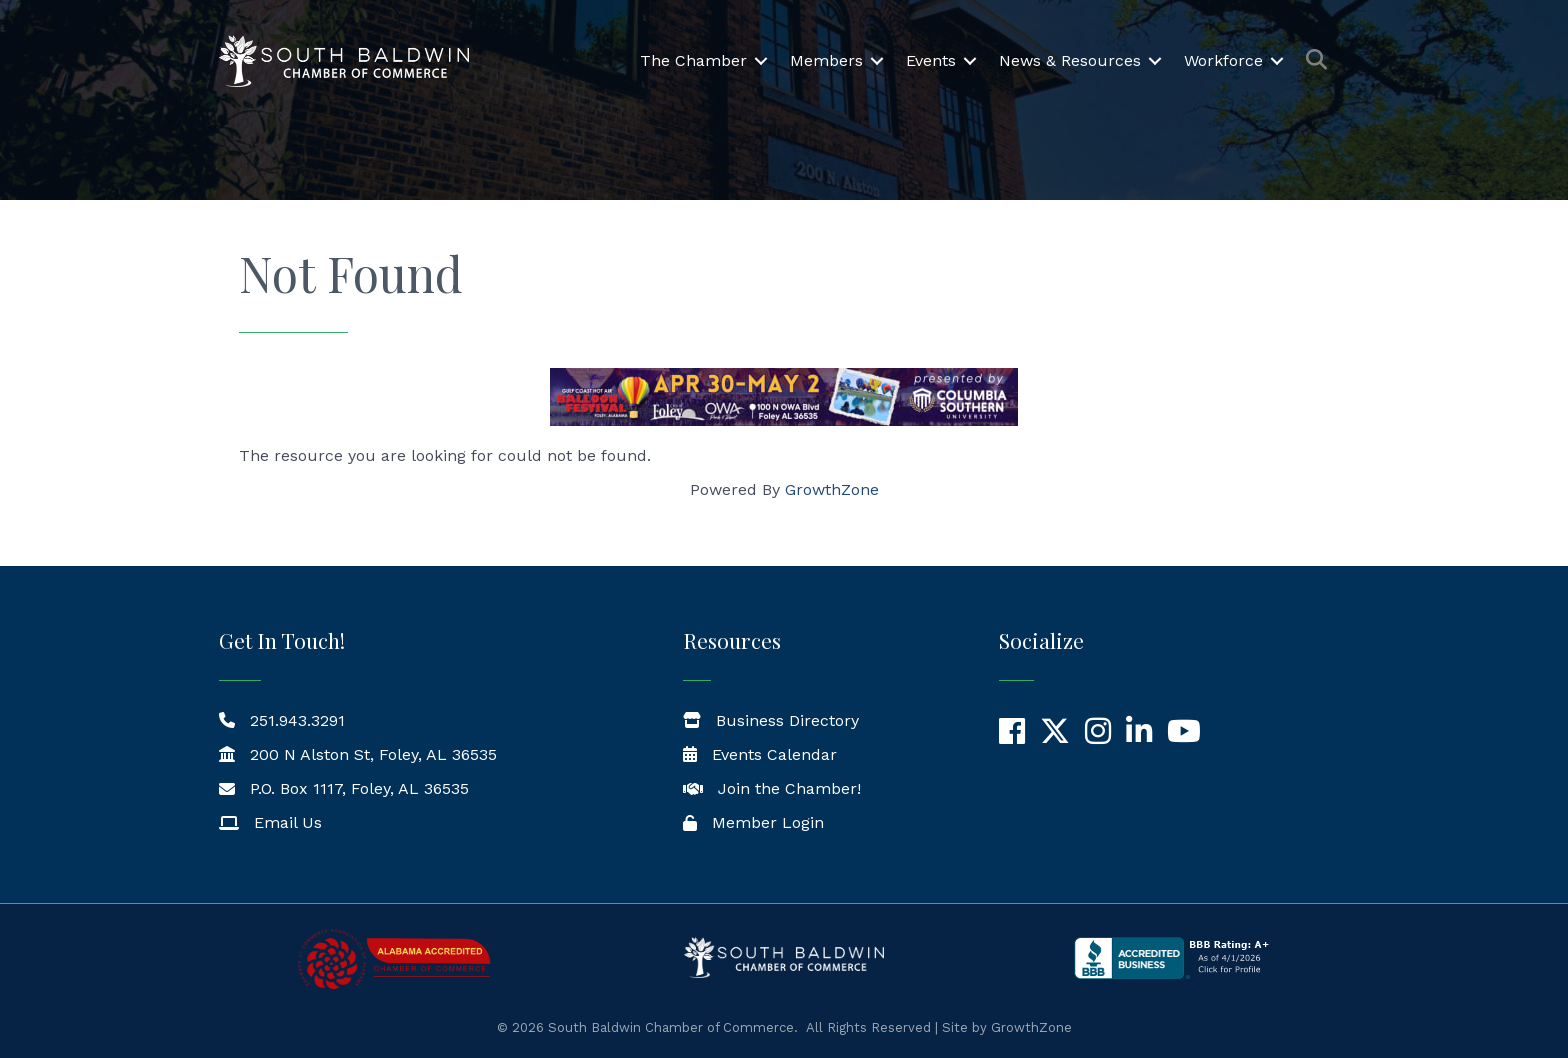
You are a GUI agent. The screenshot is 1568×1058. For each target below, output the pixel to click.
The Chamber (693, 60)
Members (826, 60)
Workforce (1223, 60)
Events (931, 60)
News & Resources (1070, 60)
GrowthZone (832, 489)
